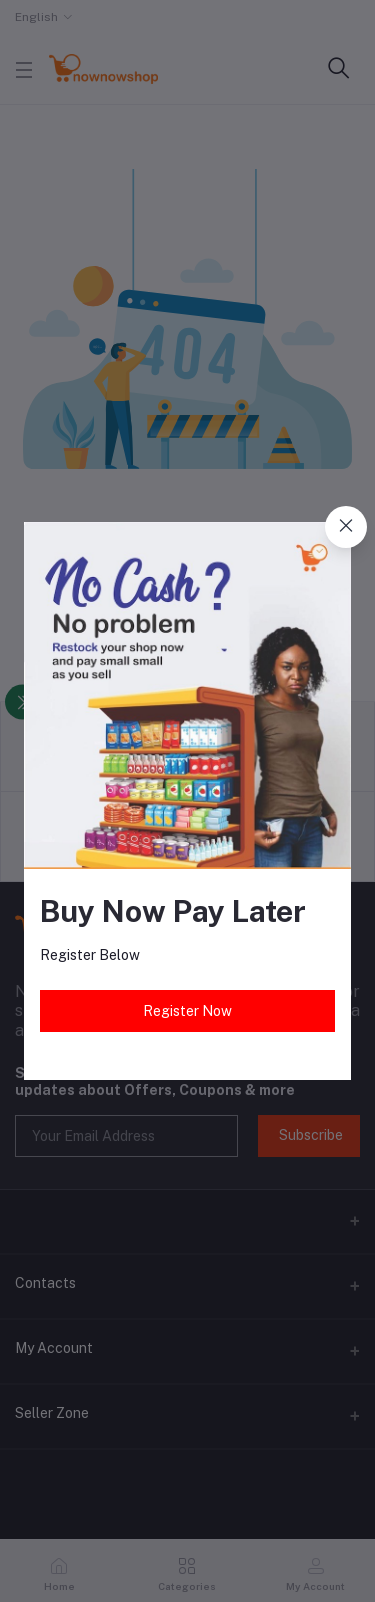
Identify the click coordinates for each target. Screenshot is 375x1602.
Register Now (187, 1011)
